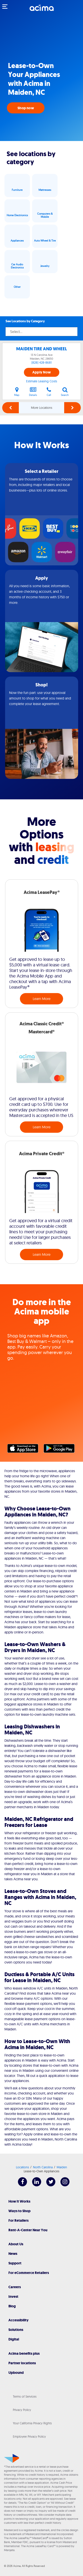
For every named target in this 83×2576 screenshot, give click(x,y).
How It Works (19, 2201)
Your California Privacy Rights (32, 2423)
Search (65, 392)
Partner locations (22, 2363)
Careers (14, 2287)
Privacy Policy (22, 2410)
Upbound (16, 2372)
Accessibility (18, 2320)
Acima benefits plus (24, 2353)
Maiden (62, 2167)
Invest (13, 2296)
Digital (13, 2339)
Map (16, 392)
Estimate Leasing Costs (41, 381)
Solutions (15, 2329)
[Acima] (41, 10)
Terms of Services (25, 2397)
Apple (25, 1449)
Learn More (41, 998)
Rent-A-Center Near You (27, 2230)
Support (14, 2263)
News (12, 2253)
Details (33, 392)
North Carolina (43, 2167)
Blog (12, 2306)
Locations (22, 2167)
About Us (15, 2244)
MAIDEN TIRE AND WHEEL (41, 349)
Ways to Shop (19, 2211)
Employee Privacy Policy (29, 2437)
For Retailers (18, 2220)
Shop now (25, 108)
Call (49, 392)
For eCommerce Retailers (28, 2272)
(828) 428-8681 (41, 363)
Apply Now (41, 372)
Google (61, 1449)
